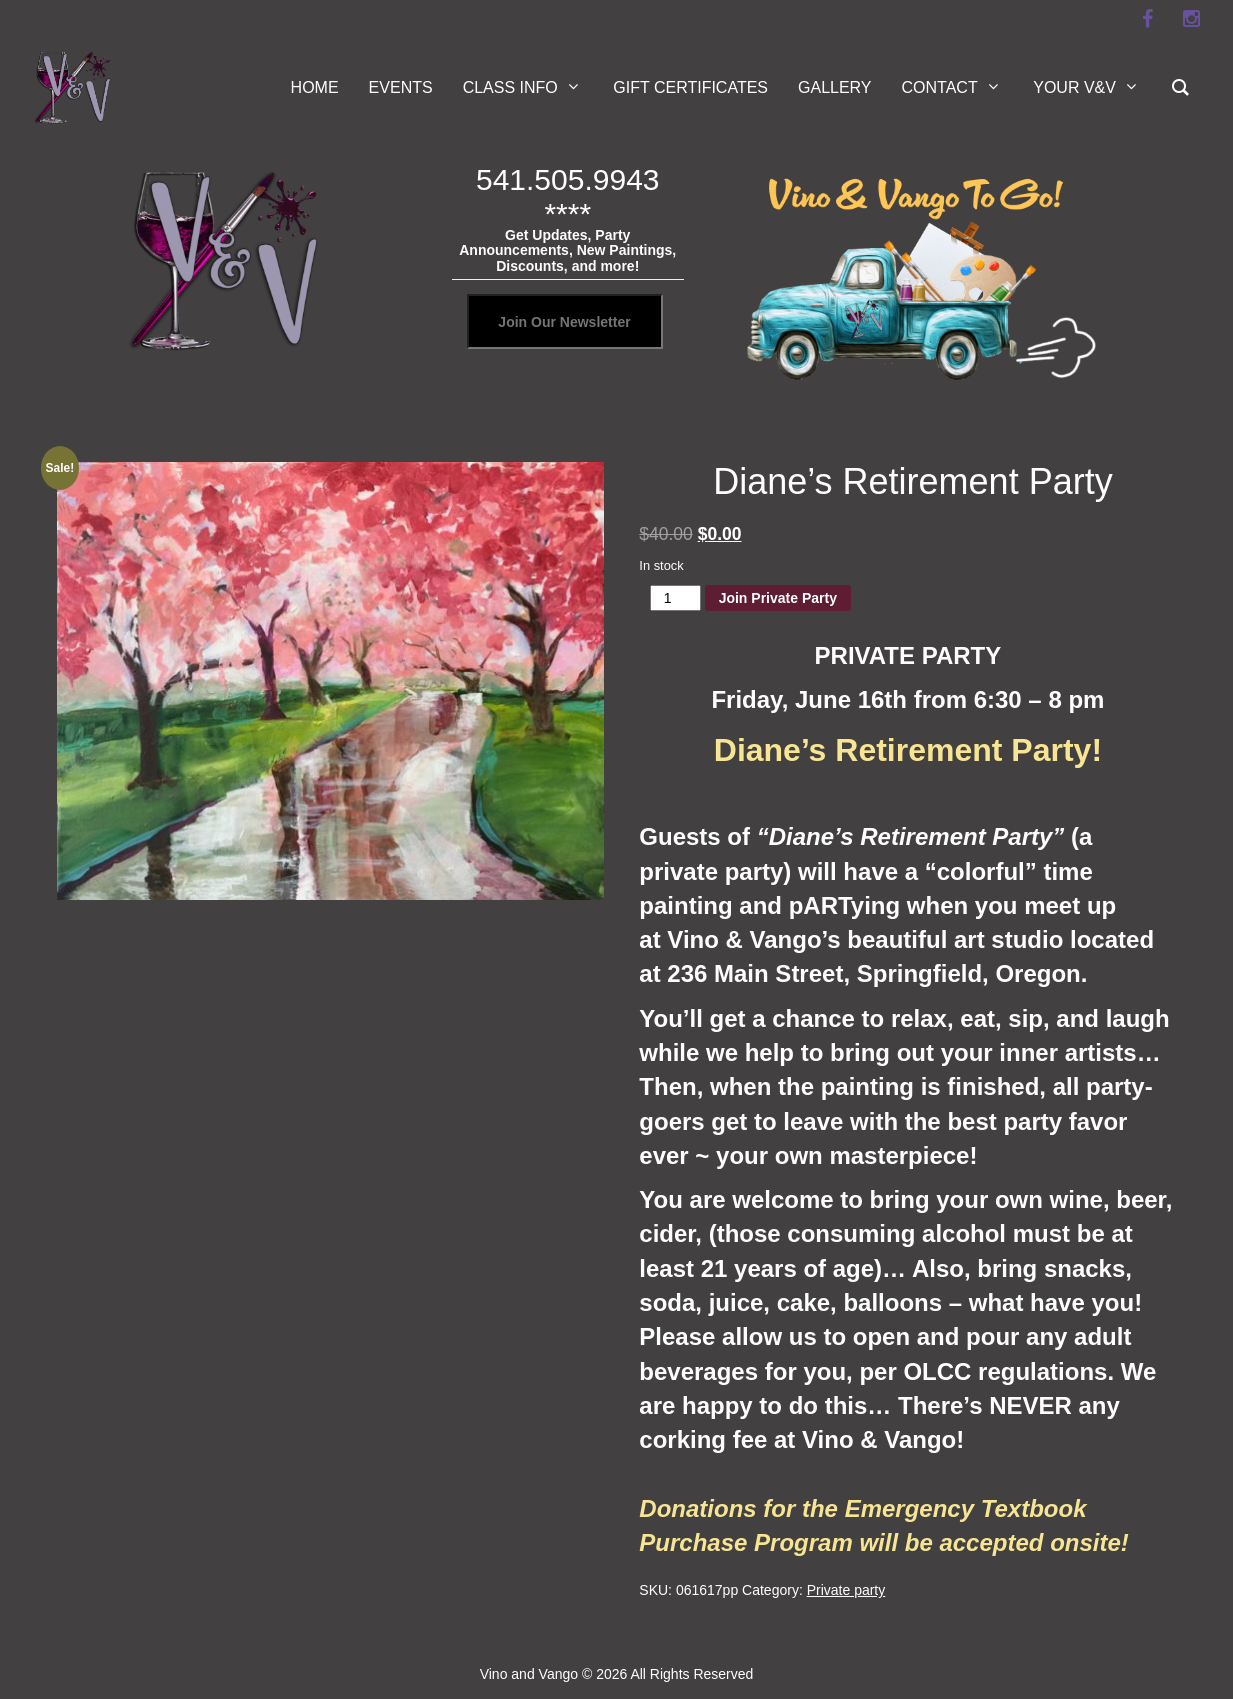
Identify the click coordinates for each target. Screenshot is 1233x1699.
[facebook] (1148, 19)
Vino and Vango (529, 1674)
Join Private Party (778, 598)
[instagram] (1192, 19)
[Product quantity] (675, 598)
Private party (846, 1590)
